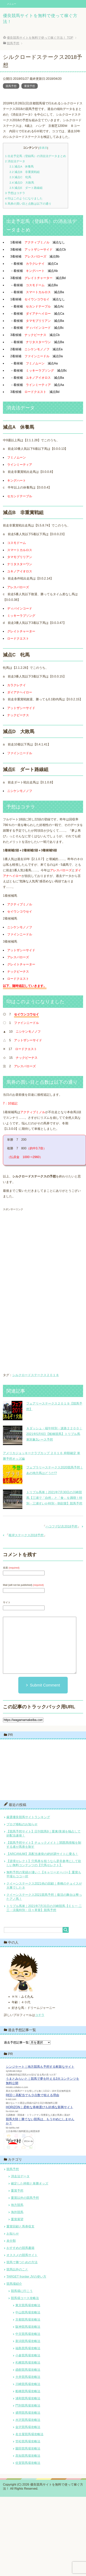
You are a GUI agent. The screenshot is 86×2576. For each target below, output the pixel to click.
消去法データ (15, 161)
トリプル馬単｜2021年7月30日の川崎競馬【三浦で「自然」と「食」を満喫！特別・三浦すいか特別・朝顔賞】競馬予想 (54, 1498)
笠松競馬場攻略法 (27, 2441)
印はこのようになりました (24, 198)
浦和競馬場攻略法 (27, 2398)
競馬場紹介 (14, 2283)
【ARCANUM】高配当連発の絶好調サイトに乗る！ (42, 1854)
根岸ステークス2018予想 (26, 1535)
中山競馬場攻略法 (27, 2312)
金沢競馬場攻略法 (27, 2427)
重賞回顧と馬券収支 (20, 2226)
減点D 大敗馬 (22, 182)
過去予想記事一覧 (16, 2042)
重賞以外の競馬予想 (25, 2197)
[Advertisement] (36, 1250)
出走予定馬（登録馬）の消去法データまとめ (35, 156)
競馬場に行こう (22, 2291)
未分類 (11, 2240)
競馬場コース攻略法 (25, 2298)
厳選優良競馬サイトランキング (28, 1817)
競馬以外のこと (17, 2269)
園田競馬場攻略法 (27, 2448)
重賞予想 (29, 86)
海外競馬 (17, 2212)
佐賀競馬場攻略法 (27, 2462)
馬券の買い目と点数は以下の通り (28, 203)
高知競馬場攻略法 (27, 2455)
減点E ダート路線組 (26, 187)
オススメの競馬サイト (22, 2255)
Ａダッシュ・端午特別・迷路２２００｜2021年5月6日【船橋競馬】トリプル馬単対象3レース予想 (54, 1434)
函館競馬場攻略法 (27, 2369)
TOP (40, 37)
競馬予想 (11, 86)
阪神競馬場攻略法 (27, 2326)
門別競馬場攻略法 (27, 2405)
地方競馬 (17, 2205)
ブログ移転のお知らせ (22, 1824)
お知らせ (12, 2233)
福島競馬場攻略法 (27, 2348)
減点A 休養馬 (22, 166)
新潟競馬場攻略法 (27, 2341)
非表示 (43, 147)
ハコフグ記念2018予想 (61, 1526)
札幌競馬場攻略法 (27, 2362)
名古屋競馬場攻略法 (29, 2434)
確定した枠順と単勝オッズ (29, 2183)
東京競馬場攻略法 (27, 2305)
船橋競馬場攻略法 (27, 2391)
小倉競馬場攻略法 (27, 2355)
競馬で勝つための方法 (22, 2262)
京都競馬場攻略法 (27, 2319)
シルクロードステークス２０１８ (35, 1375)
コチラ (39, 2015)
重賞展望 (17, 2219)
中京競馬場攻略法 (27, 2334)
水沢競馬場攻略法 (27, 2419)
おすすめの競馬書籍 (20, 2248)
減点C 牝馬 (20, 177)
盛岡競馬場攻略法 (27, 2412)
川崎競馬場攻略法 (27, 2384)
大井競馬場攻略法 (27, 2377)
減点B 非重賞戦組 (25, 171)
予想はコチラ (15, 193)
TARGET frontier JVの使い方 (26, 2276)
